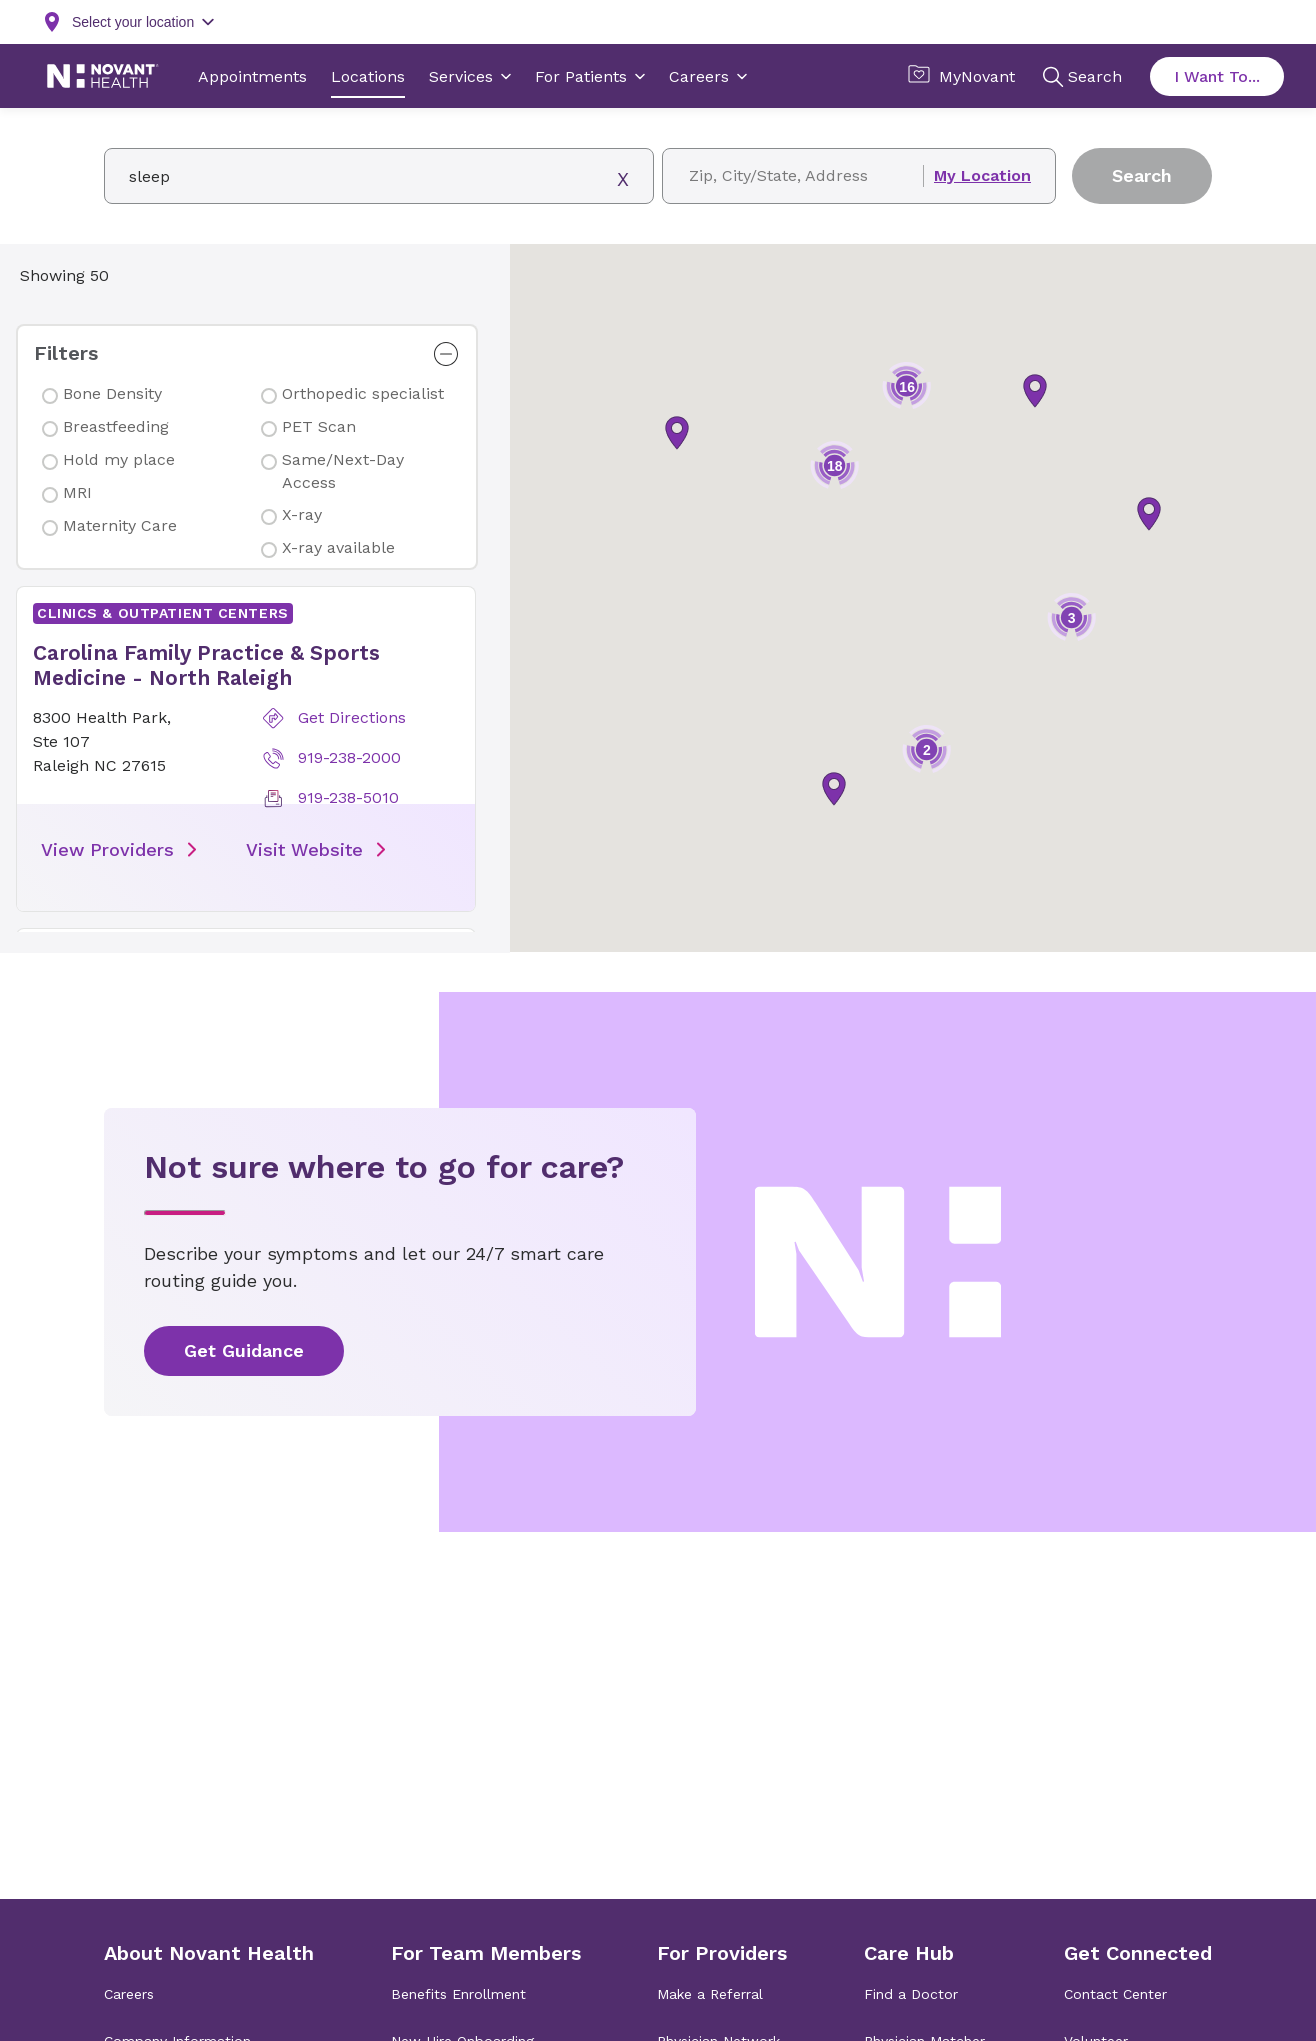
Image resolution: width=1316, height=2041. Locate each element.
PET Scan (319, 426)
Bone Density (112, 393)
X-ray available (338, 547)
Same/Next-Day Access (343, 470)
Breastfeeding (116, 426)
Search (1142, 175)
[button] (245, 749)
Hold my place (119, 459)
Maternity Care (120, 525)
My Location (982, 176)
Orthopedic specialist (363, 393)
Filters (66, 353)
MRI (77, 492)
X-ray (302, 514)
